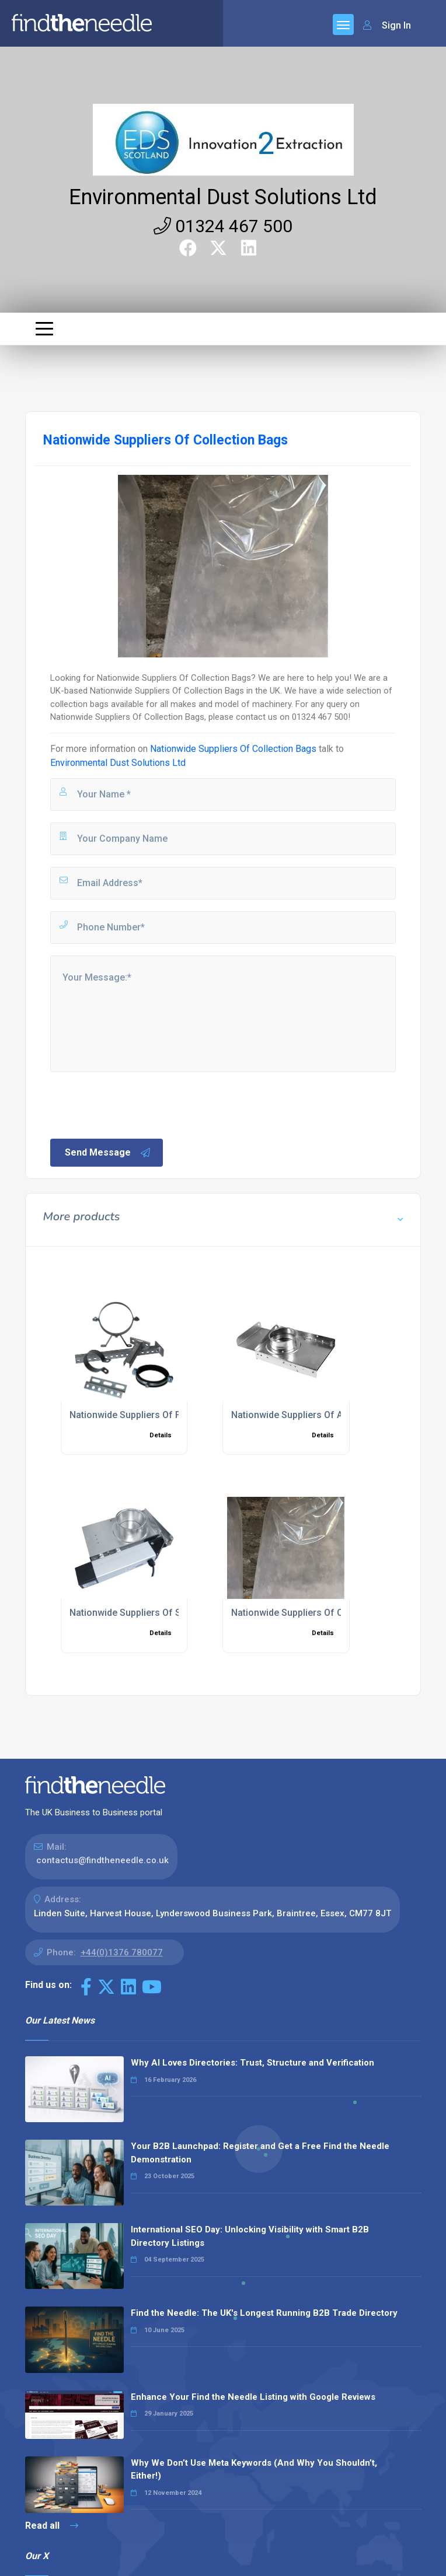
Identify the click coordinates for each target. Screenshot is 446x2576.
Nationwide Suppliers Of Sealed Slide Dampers (169, 1612)
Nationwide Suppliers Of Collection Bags (233, 748)
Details (160, 1435)
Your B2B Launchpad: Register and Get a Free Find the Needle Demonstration (260, 2153)
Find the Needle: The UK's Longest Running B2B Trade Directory (264, 2313)
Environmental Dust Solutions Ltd (223, 197)
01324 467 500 (223, 226)
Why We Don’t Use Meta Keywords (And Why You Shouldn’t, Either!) (254, 2470)
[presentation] (137, 1104)
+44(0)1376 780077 (122, 1952)
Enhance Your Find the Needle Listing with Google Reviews (253, 2397)
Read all (51, 2525)
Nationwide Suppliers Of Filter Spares (149, 1414)
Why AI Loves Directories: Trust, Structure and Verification (252, 2062)
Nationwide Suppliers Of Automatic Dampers (326, 1414)
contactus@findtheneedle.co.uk (102, 1860)
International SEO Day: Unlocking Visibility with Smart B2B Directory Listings (250, 2236)
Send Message (108, 1152)
